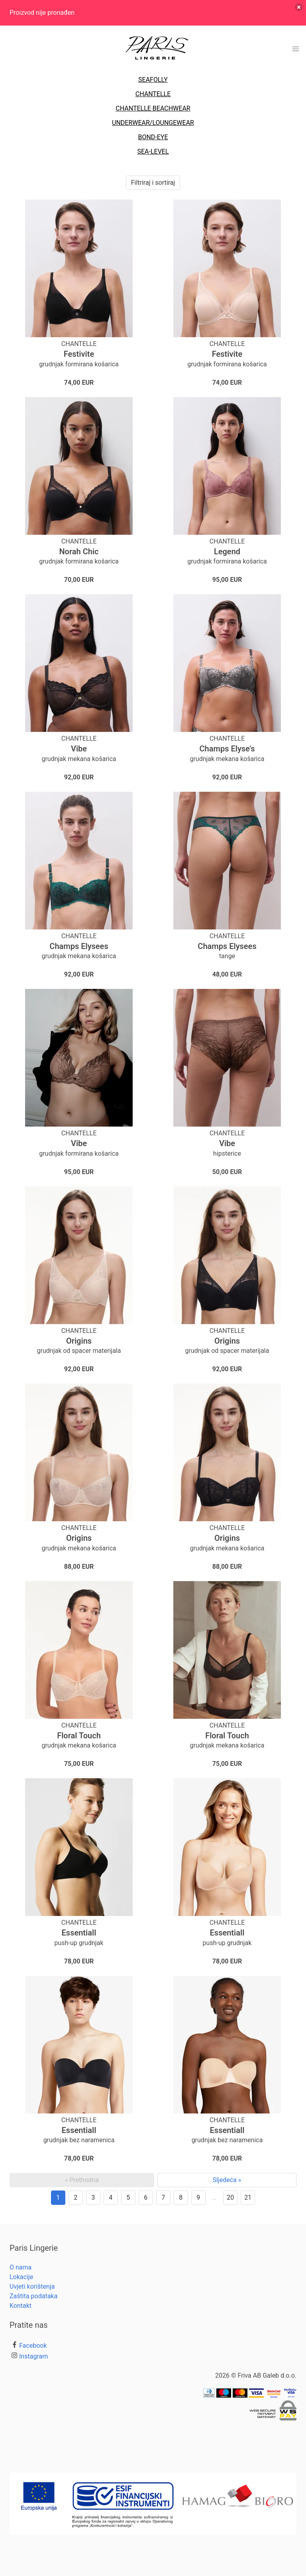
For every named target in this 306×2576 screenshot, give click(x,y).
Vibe (79, 748)
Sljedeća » (226, 2180)
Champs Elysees (78, 946)
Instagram (33, 2356)
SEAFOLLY (153, 79)
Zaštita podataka (33, 2296)
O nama (20, 2267)
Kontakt (20, 2305)
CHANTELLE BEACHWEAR (153, 108)
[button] (295, 49)
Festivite (79, 354)
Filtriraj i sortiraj (153, 182)
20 (230, 2197)
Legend (227, 551)
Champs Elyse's (227, 748)
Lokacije (21, 2277)
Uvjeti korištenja (32, 2286)
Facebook (33, 2345)
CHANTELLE (153, 94)
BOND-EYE (153, 137)
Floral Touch (79, 1735)
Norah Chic (78, 551)
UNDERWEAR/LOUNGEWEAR (153, 123)
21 (247, 2197)
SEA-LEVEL (153, 151)
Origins (79, 1341)
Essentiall (79, 1932)
